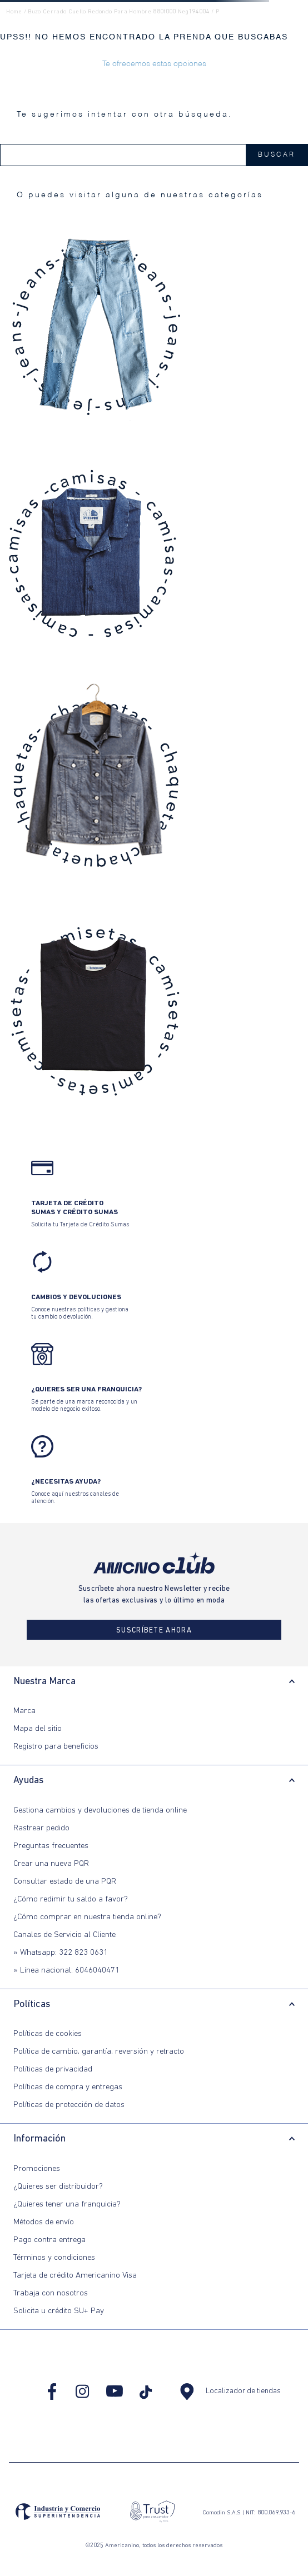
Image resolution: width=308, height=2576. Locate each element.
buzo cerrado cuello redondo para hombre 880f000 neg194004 (119, 12)
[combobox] (154, 155)
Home (14, 12)
